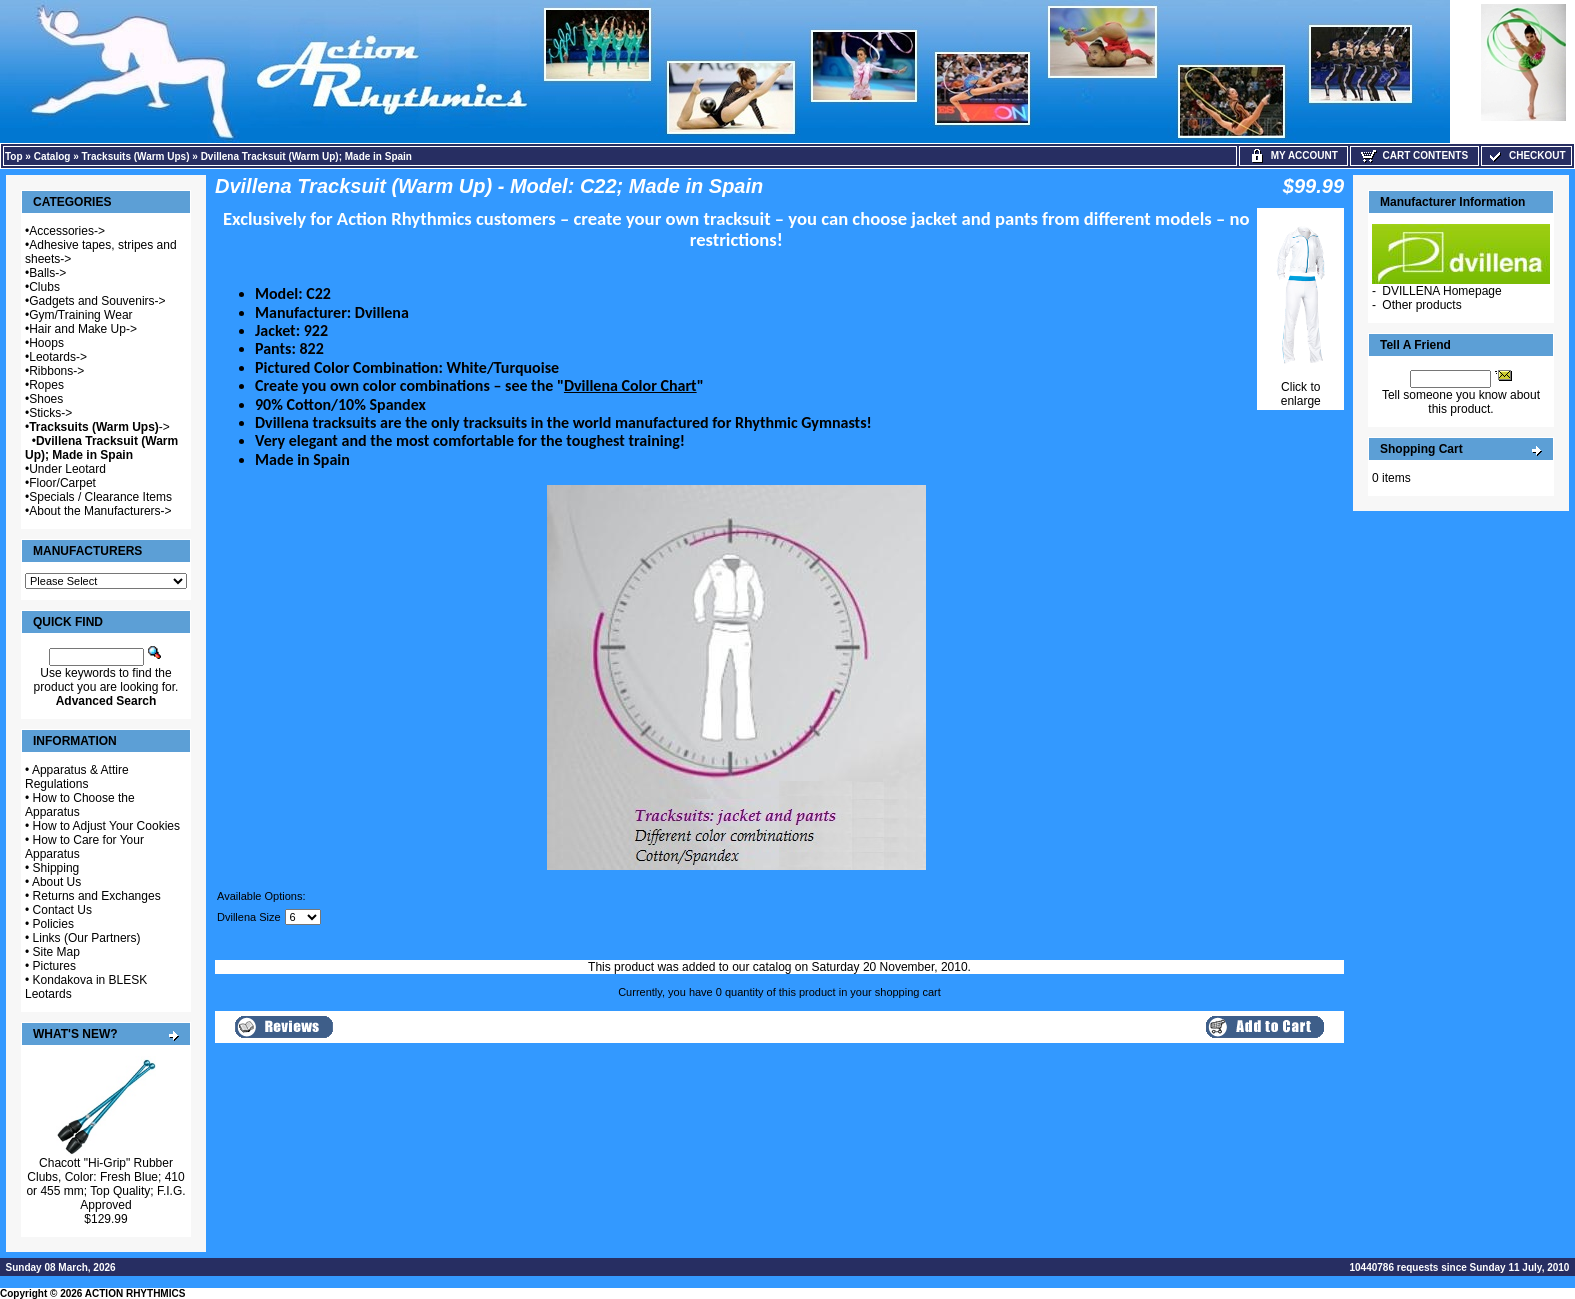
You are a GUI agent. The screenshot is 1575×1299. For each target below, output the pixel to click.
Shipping (56, 868)
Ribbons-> (56, 371)
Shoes (46, 399)
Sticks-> (50, 413)
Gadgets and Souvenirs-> (97, 301)
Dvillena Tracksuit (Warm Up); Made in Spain (306, 156)
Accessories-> (67, 231)
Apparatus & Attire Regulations (77, 777)
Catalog (52, 156)
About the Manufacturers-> (100, 511)
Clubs (44, 287)
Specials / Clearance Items (100, 497)
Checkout (1526, 155)
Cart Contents (1414, 155)
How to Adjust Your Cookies (106, 826)
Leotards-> (58, 357)
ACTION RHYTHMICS (135, 1293)
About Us (56, 882)
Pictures (54, 966)
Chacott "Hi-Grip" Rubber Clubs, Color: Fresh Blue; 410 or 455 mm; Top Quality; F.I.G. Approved (105, 1184)
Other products (1421, 305)
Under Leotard (67, 469)
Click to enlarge (1300, 388)
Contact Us (62, 910)
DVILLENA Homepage (1441, 291)
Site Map (56, 952)
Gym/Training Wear (80, 315)
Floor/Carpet (62, 483)
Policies (53, 924)
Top (14, 156)
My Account (1293, 155)
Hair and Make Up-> (83, 329)
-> (99, 427)
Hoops (46, 343)
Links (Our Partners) (87, 938)
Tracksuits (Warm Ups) (136, 156)
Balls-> (47, 273)
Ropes (46, 385)
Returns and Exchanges (97, 896)
